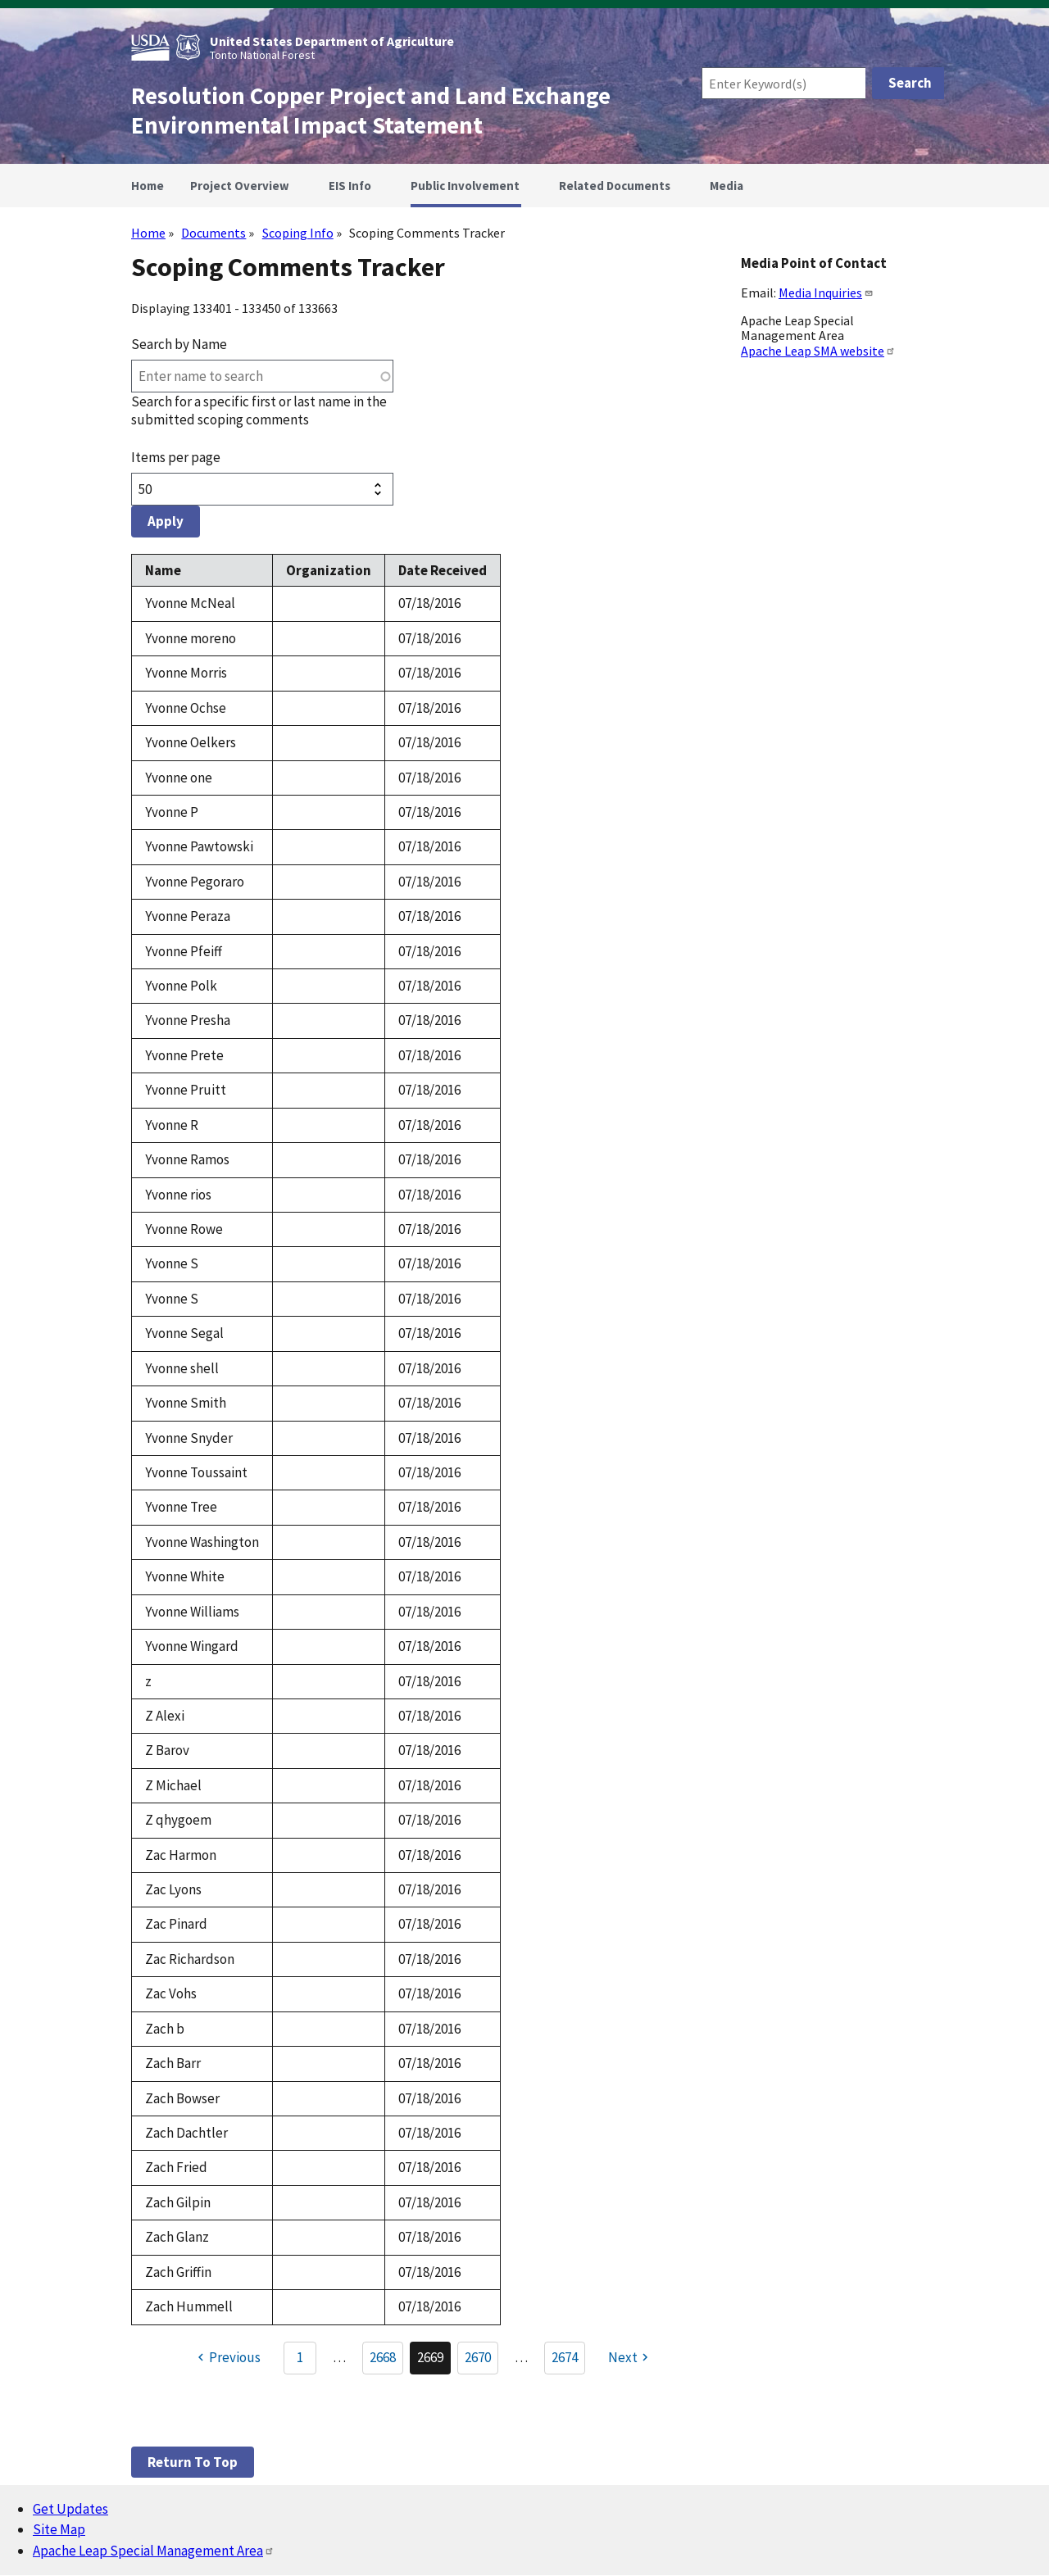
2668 (386, 2360)
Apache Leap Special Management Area (154, 2551)
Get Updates (70, 2509)
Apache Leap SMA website (818, 350)
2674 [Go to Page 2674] (565, 2357)
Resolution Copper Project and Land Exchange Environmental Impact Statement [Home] (371, 110)
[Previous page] (226, 2358)
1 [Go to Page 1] (300, 2357)
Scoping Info (298, 232)
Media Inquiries (826, 292)
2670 (481, 2360)
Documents (213, 232)
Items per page (175, 457)
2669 (434, 2361)
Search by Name (179, 344)
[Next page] (630, 2358)
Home (148, 232)
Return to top (193, 2462)
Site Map (59, 2529)
